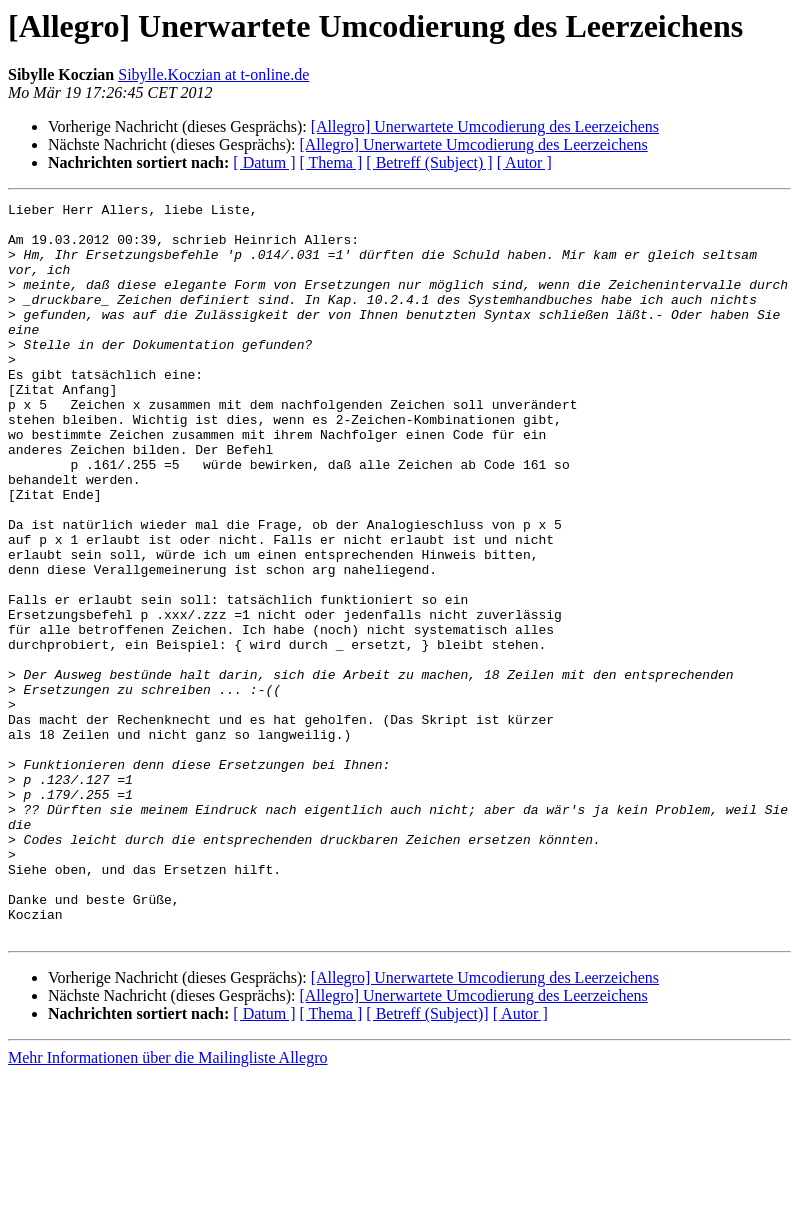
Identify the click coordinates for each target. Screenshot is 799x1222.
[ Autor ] (524, 162)
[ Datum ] (264, 162)
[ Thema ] (331, 162)
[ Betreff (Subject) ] (429, 162)
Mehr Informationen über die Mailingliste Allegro (167, 1204)
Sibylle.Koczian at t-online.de (213, 74)
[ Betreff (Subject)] (427, 1160)
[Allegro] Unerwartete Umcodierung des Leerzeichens (485, 126)
